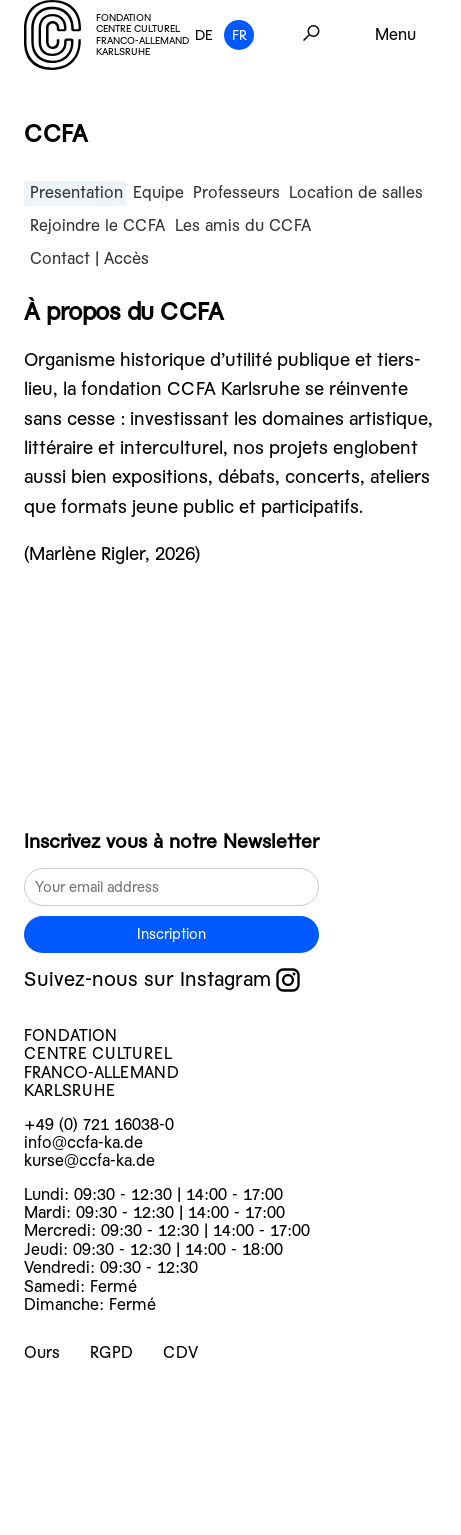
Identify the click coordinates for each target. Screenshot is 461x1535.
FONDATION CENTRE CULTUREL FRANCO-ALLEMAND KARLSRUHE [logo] (106, 35)
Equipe (158, 192)
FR (239, 35)
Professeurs (236, 192)
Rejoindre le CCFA (97, 225)
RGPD (111, 1352)
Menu (395, 35)
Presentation (76, 192)
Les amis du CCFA (243, 225)
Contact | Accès (89, 258)
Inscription (171, 934)
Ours (42, 1352)
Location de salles (356, 192)
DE (204, 35)
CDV (180, 1352)
